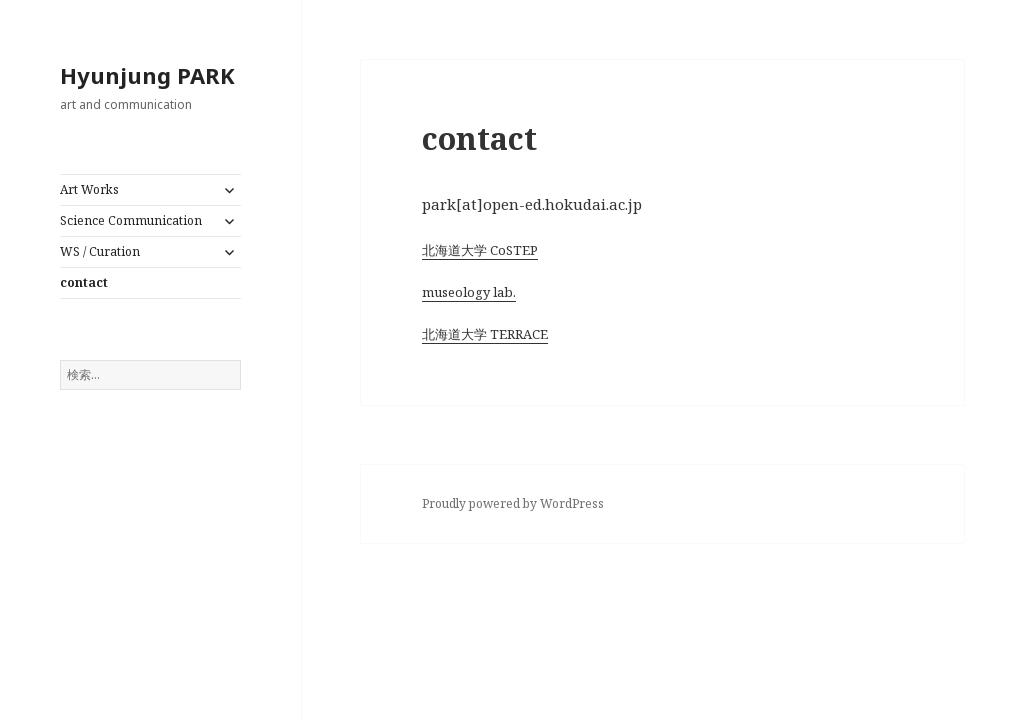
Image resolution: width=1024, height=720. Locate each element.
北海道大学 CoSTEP (480, 250)
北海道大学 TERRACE (485, 334)
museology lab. (469, 292)
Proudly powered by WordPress (513, 503)
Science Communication (131, 220)
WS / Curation (100, 251)
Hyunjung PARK (147, 75)
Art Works (89, 189)
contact (84, 282)
